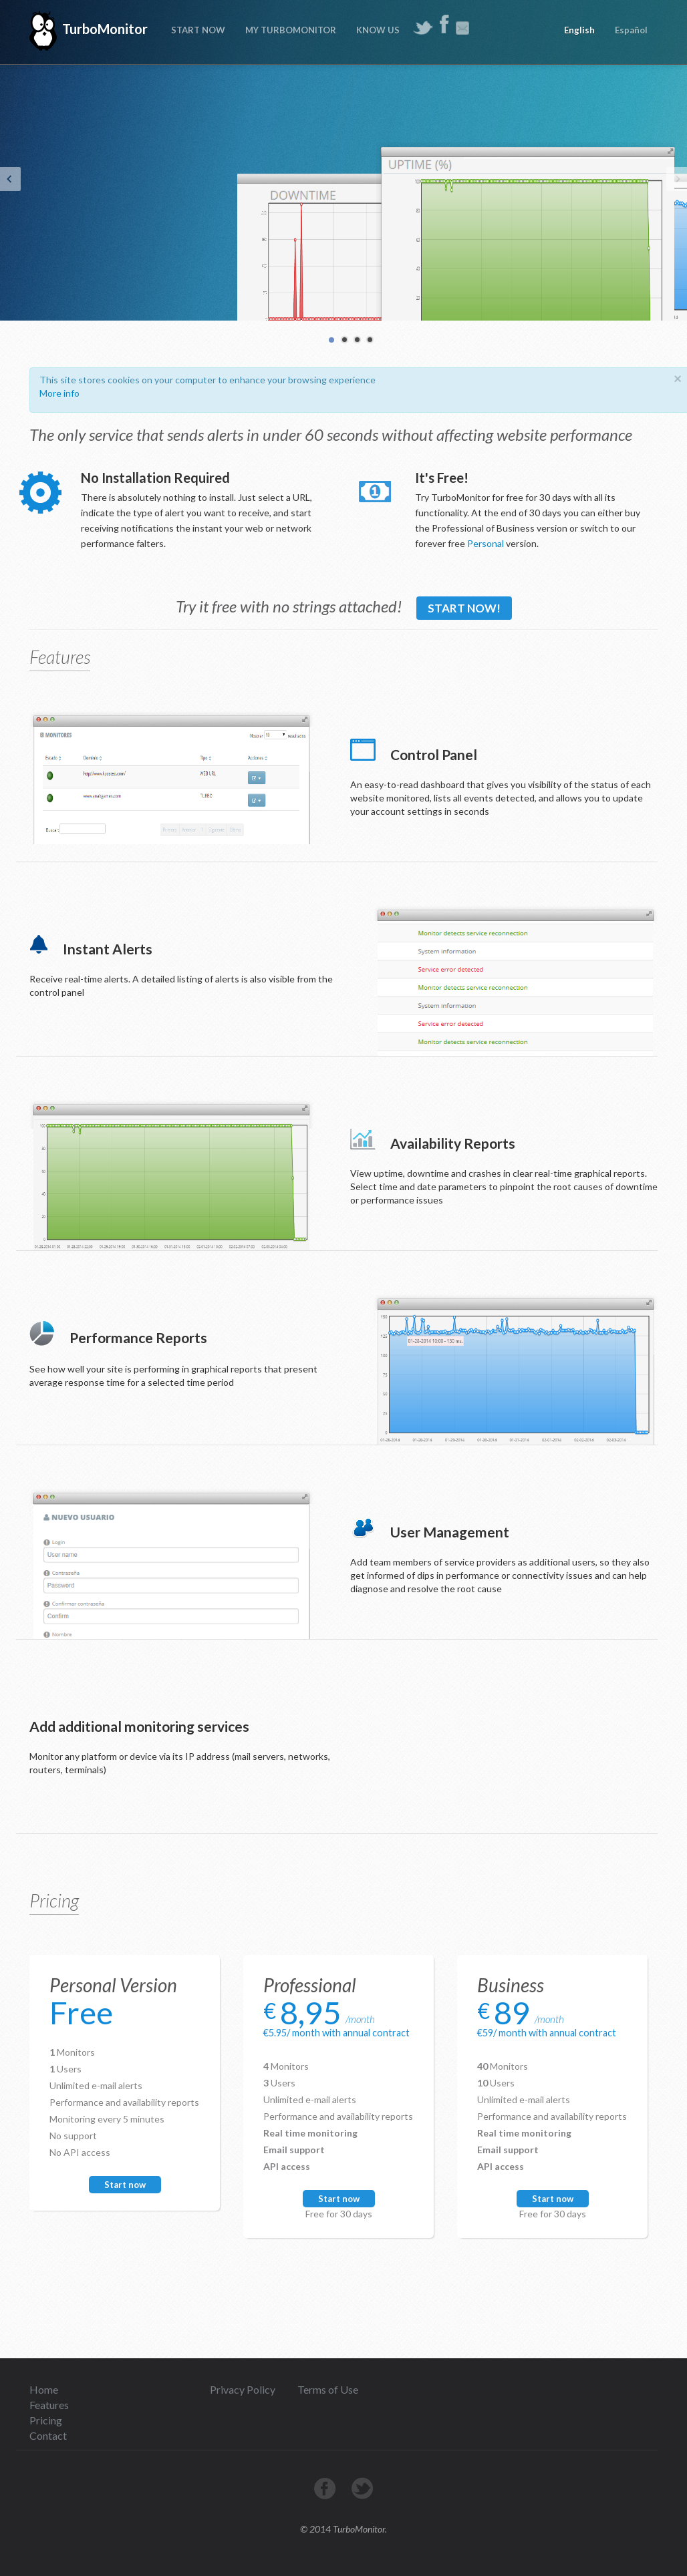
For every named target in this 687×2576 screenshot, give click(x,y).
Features (49, 2404)
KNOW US (378, 30)
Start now (125, 2184)
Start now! (464, 608)
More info (59, 393)
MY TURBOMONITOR (290, 30)
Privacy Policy (242, 2389)
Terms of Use (327, 2389)
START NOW (198, 30)
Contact (48, 2435)
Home (43, 2389)
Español (631, 30)
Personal (485, 543)
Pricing (45, 2420)
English (579, 30)
